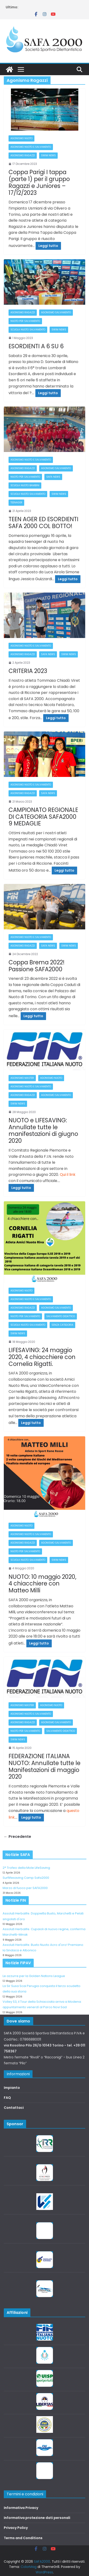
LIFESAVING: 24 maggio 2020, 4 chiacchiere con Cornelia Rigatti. (42, 1357)
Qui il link (67, 1174)
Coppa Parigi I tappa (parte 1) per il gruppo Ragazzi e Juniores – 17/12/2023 (39, 182)
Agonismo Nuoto (21, 138)
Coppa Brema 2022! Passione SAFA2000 (37, 965)
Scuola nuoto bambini (24, 485)
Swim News (48, 155)
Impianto (12, 2087)
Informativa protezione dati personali (37, 2517)
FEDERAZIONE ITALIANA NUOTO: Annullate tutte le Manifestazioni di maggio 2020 (44, 1766)
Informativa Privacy (21, 2507)
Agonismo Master (22, 1078)
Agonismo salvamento (56, 312)
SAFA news (53, 477)
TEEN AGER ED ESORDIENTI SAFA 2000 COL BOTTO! (43, 522)
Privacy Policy (16, 2527)
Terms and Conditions (23, 2538)
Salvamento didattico (60, 1316)
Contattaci (14, 2107)
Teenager (16, 502)
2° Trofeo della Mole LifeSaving (26, 1867)
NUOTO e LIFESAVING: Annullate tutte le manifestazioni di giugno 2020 (43, 1130)
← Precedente (17, 1836)
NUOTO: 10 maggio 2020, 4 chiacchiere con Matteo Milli (42, 1584)
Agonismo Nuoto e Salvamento (30, 147)
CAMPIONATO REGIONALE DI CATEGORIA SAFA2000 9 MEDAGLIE (43, 817)
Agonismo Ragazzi (22, 155)
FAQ (7, 2097)
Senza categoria (62, 1325)
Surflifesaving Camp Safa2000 (26, 1877)
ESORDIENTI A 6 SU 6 (36, 346)
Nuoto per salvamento (25, 321)
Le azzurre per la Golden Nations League (34, 1976)
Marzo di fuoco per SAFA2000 (25, 1888)
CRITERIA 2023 (28, 671)
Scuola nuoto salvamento (27, 329)
